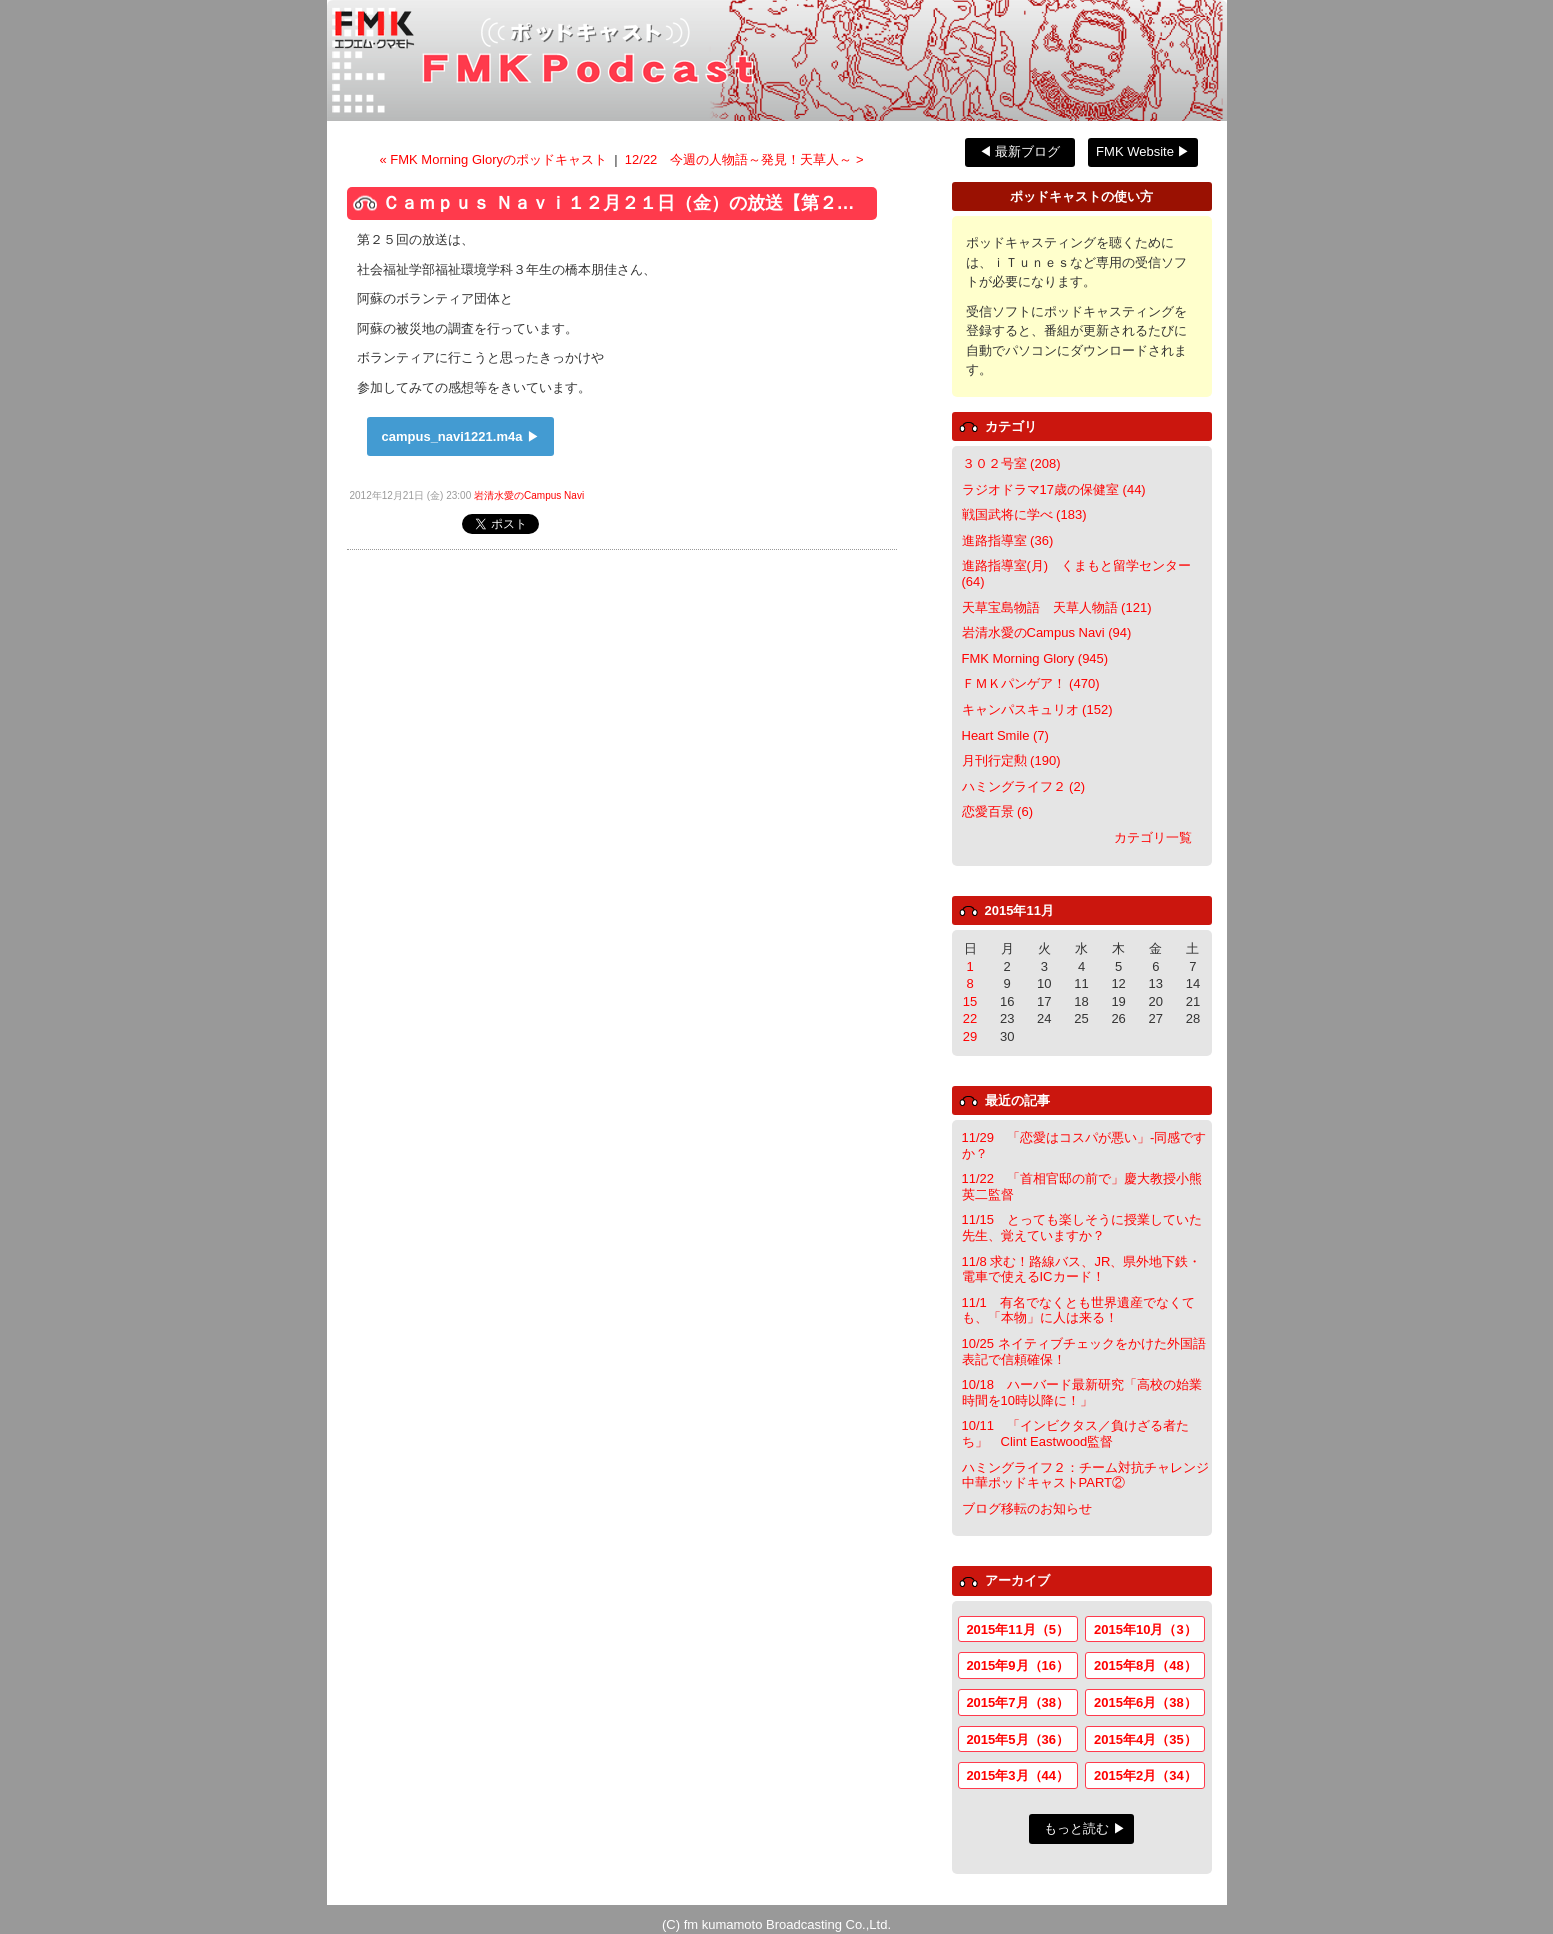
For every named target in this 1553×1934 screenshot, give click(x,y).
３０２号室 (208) (1011, 463)
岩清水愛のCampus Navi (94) (1047, 632)
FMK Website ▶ (1143, 151)
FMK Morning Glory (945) (1035, 658)
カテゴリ (1011, 426)
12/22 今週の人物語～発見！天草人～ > (744, 159)
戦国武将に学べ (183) (1024, 514)
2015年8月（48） (1145, 1665)
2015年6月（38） (1145, 1702)
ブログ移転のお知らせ (1027, 1508)
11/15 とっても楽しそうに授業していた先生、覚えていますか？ (1082, 1227)
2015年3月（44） (1017, 1775)
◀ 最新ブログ (1020, 151)
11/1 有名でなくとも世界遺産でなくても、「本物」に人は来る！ (1078, 1310)
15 (970, 1001)
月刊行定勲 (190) (1011, 760)
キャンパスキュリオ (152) (1037, 709)
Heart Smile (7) (1005, 735)
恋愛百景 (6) (998, 811)
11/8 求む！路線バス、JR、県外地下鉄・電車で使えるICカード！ (1082, 1269)
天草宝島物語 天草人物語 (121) (1057, 607)
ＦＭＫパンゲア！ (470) (1031, 683)
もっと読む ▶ (1085, 1828)
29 (970, 1036)
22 (970, 1018)
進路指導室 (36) (1008, 540)
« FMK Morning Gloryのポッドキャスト (494, 159)
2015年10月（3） (1145, 1629)
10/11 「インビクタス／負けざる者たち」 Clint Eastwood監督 (1076, 1433)
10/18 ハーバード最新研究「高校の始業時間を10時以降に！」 (1082, 1392)
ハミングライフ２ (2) (1024, 786)
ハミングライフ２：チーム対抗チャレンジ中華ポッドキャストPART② (1085, 1475)
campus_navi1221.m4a (452, 436)
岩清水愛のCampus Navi (529, 495)
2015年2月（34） (1145, 1775)
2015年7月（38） (1017, 1702)
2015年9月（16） (1017, 1665)
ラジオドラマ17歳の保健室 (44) (1054, 489)
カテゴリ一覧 (1153, 837)
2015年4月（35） (1145, 1739)
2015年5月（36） (1017, 1739)
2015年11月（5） (1017, 1629)
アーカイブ (1017, 1580)
